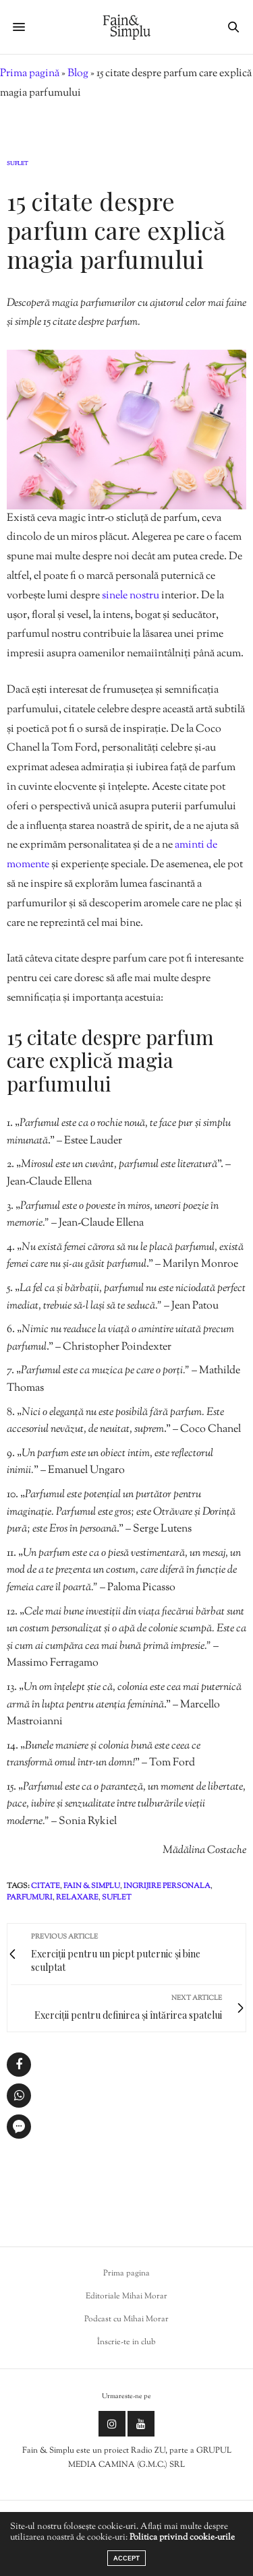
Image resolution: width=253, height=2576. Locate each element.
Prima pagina (126, 2273)
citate (45, 1886)
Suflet (17, 163)
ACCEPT (126, 2558)
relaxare (77, 1897)
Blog (77, 74)
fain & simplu (91, 1886)
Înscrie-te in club (126, 2342)
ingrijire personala (166, 1886)
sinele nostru (130, 596)
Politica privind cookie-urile (182, 2538)
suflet (117, 1897)
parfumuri (30, 1897)
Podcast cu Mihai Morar (126, 2319)
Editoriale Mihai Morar (126, 2296)
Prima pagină (29, 74)
